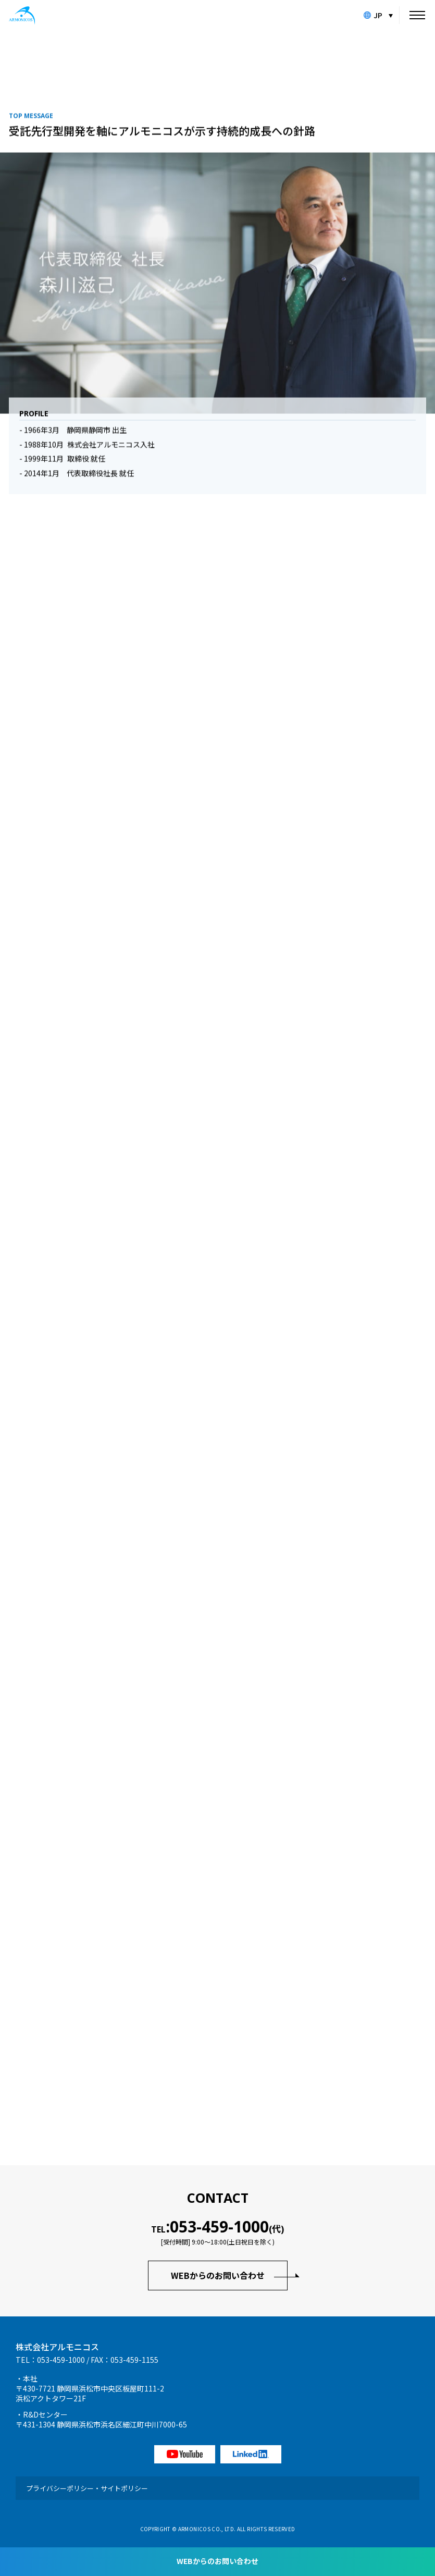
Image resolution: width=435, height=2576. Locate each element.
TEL (217, 2227)
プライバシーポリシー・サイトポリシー (87, 2488)
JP (373, 15)
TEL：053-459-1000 (50, 2359)
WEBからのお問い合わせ (218, 2275)
